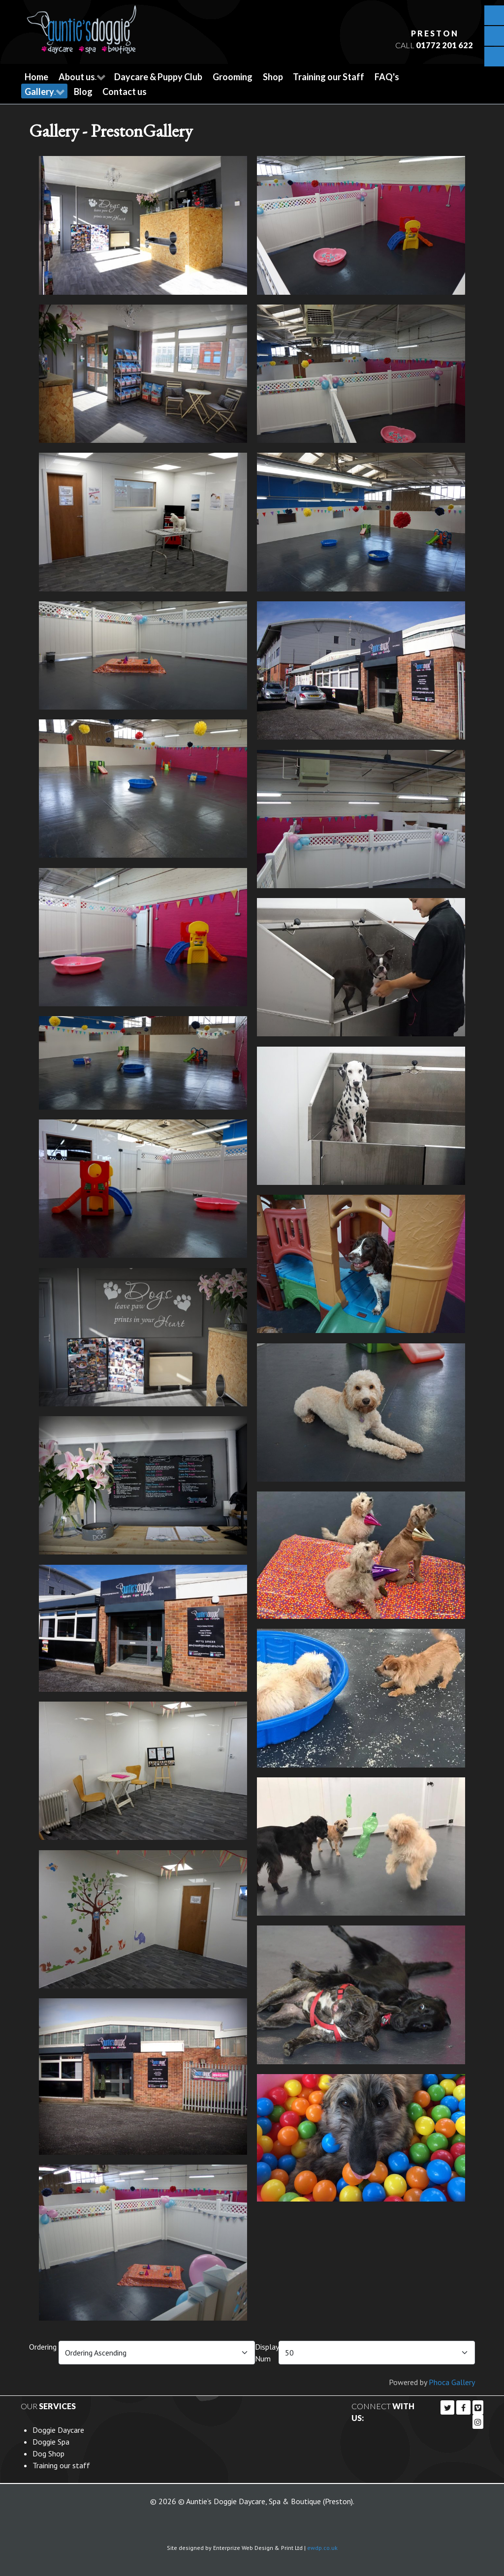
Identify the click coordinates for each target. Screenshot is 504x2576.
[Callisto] (82, 26)
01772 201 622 (443, 45)
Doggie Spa (50, 2441)
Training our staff (61, 2465)
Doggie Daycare (58, 2429)
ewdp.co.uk (322, 2547)
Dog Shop (48, 2453)
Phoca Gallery (452, 2382)
